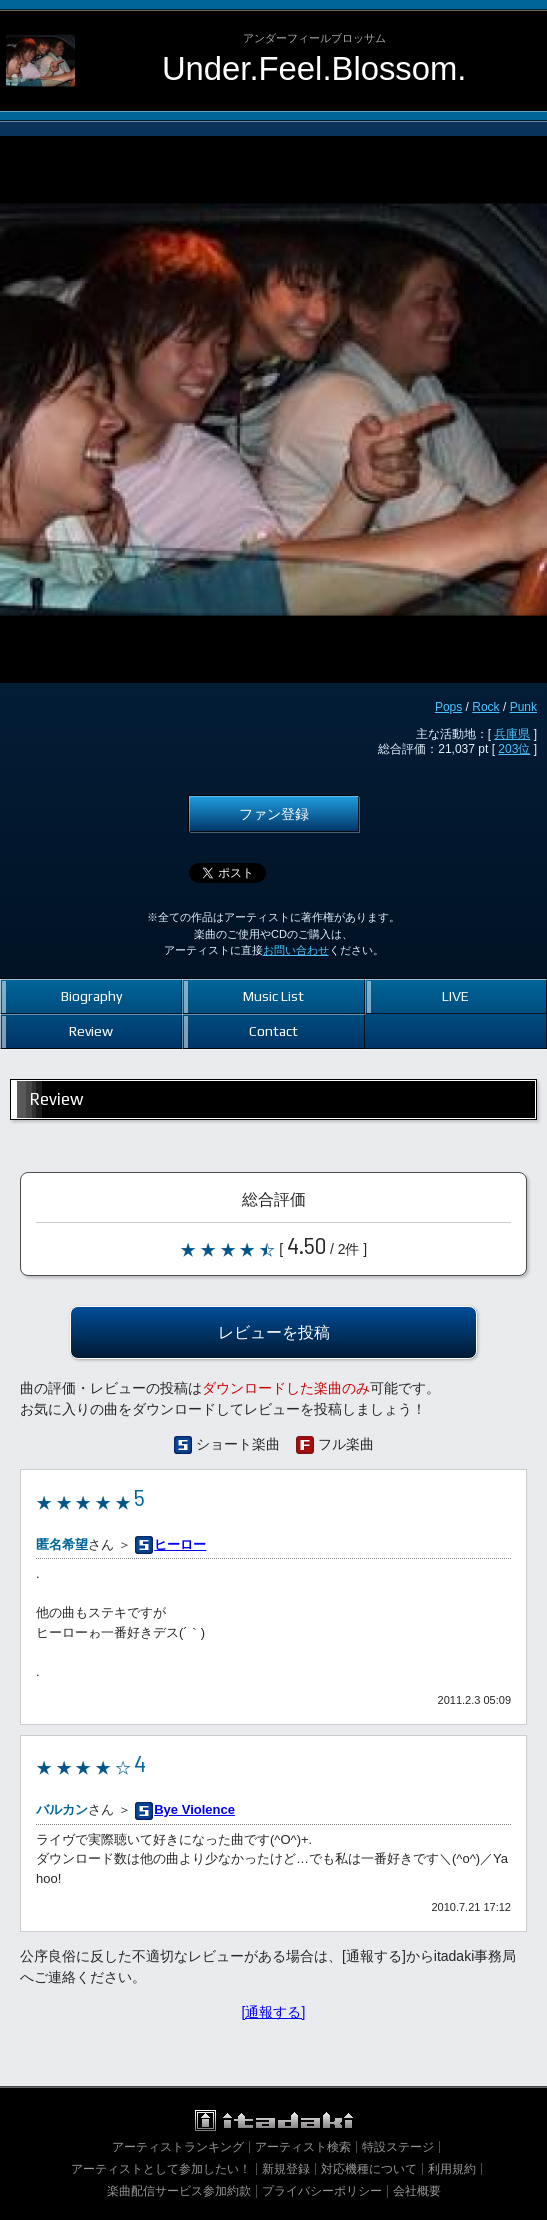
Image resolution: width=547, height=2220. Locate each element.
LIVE (455, 996)
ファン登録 (274, 814)
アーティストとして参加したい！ (161, 2169)
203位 (514, 749)
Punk (523, 707)
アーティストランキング (178, 2147)
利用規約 (452, 2169)
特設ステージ (398, 2147)
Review (91, 1031)
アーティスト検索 (303, 2147)
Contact (273, 1031)
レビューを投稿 (274, 1332)
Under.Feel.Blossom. (314, 68)
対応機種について (369, 2169)
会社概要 (417, 2191)
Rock (485, 707)
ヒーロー (180, 1544)
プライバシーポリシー (322, 2191)
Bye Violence (194, 1809)
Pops (448, 707)
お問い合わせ (296, 950)
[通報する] (274, 2012)
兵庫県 (512, 734)
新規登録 (286, 2169)
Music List (273, 996)
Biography (91, 996)
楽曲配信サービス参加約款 (179, 2191)
